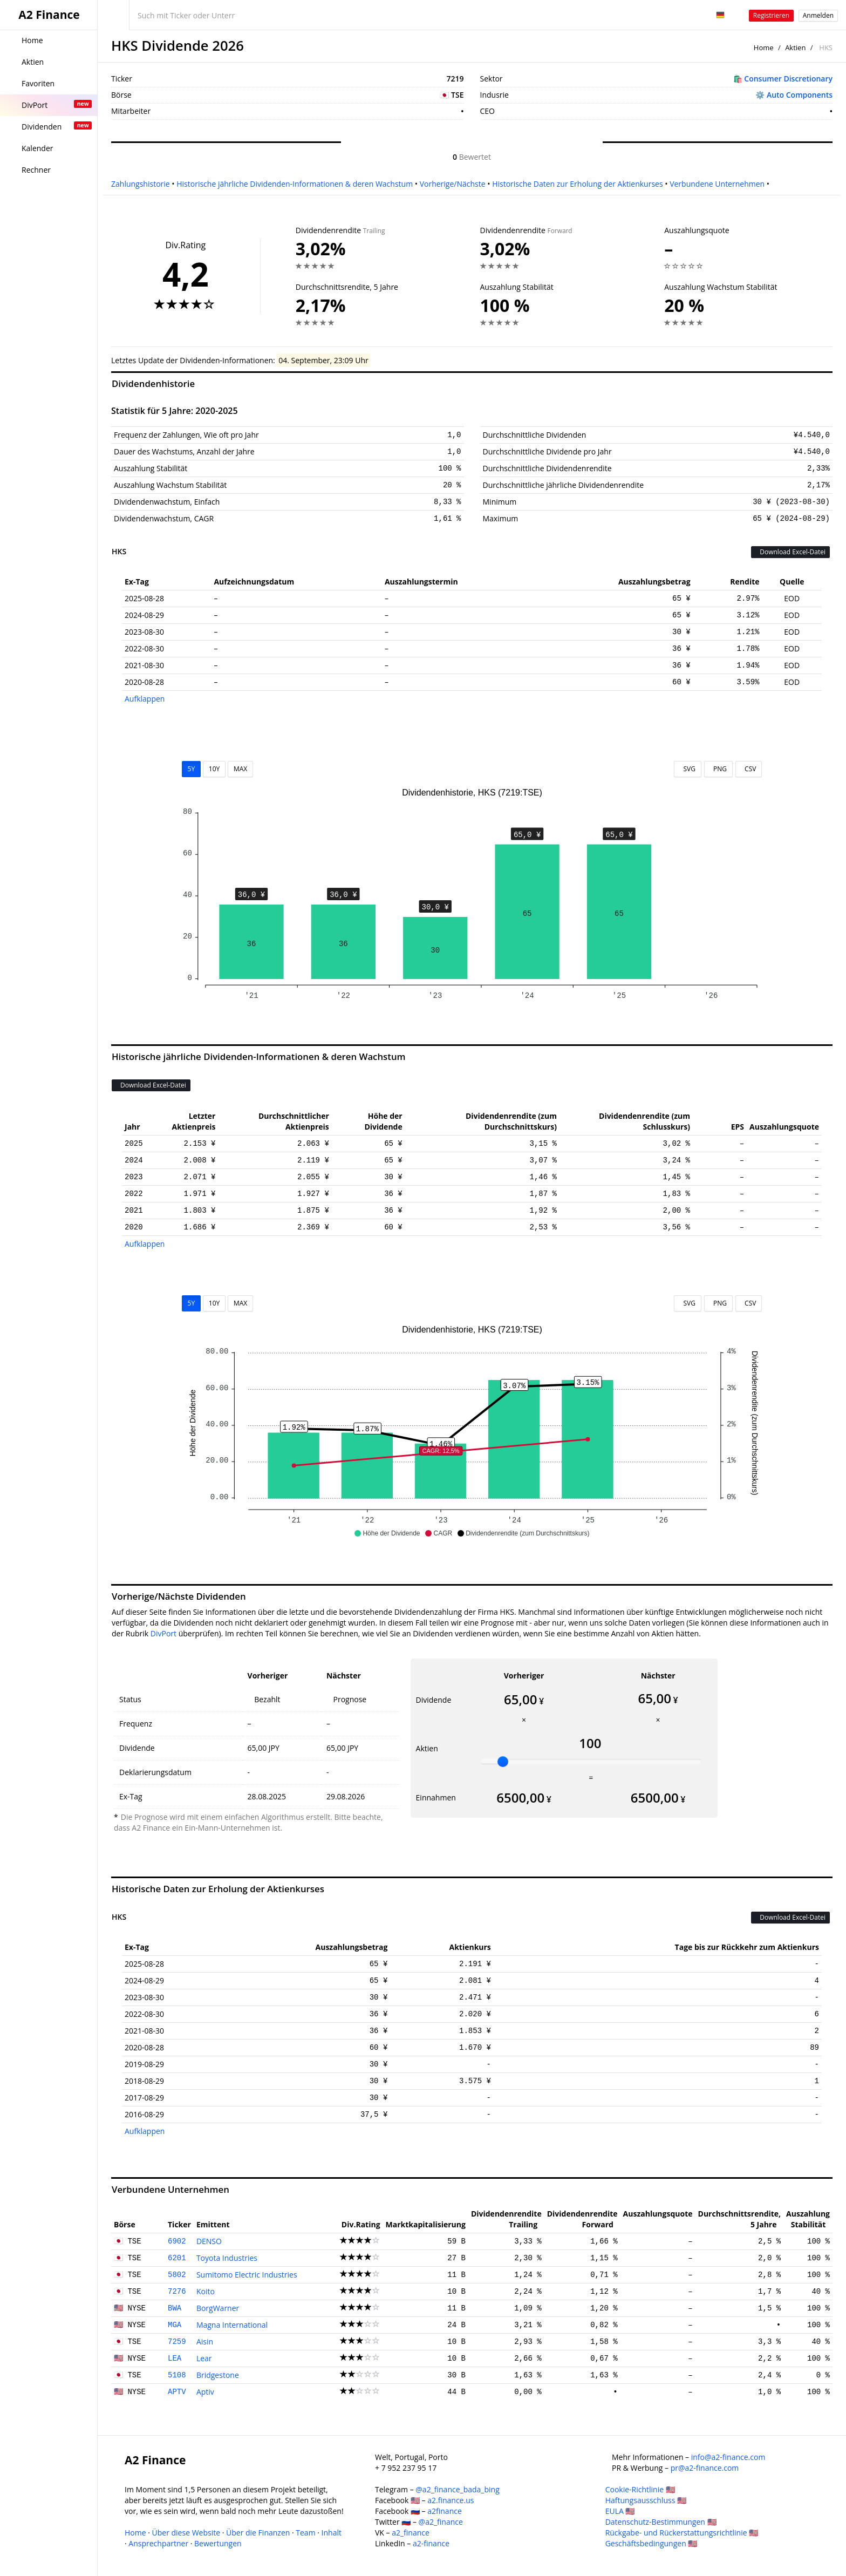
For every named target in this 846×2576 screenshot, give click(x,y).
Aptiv (205, 2392)
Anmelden (818, 15)
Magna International (232, 2325)
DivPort (163, 1633)
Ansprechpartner (158, 2543)
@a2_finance (441, 2522)
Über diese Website (186, 2532)
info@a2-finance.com (728, 2457)
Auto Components (800, 95)
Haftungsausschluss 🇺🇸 (645, 2500)
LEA (174, 2358)
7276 (177, 2291)
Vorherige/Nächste (453, 184)
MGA (174, 2325)
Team (305, 2532)
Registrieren (771, 15)
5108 (177, 2375)
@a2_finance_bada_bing (457, 2489)
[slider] (502, 1761)
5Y (191, 768)
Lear (204, 2358)
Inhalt (332, 2532)
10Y (214, 768)
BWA (174, 2308)
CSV (748, 768)
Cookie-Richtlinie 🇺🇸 (640, 2489)
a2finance (444, 2511)
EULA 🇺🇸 (620, 2511)
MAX (240, 768)
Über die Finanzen (258, 2532)
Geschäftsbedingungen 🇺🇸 (651, 2543)
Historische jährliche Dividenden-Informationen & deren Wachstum (294, 184)
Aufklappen (145, 699)
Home (764, 47)
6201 (177, 2258)
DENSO (209, 2241)
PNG (718, 768)
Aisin (204, 2341)
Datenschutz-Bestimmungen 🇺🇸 (661, 2522)
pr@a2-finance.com (705, 2468)
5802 (177, 2275)
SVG (687, 768)
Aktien (795, 47)
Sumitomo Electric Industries (246, 2274)
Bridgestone (217, 2375)
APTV (177, 2392)
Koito (205, 2291)
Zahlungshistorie (140, 184)
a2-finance (431, 2543)
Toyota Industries (226, 2258)
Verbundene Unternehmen (717, 184)
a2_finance (410, 2532)
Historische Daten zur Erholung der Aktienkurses (577, 184)
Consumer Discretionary (788, 78)
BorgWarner (217, 2308)
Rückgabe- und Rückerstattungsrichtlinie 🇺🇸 (682, 2532)
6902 (177, 2241)
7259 (177, 2341)
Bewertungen (218, 2543)
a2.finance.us (450, 2500)
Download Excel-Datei (790, 551)
